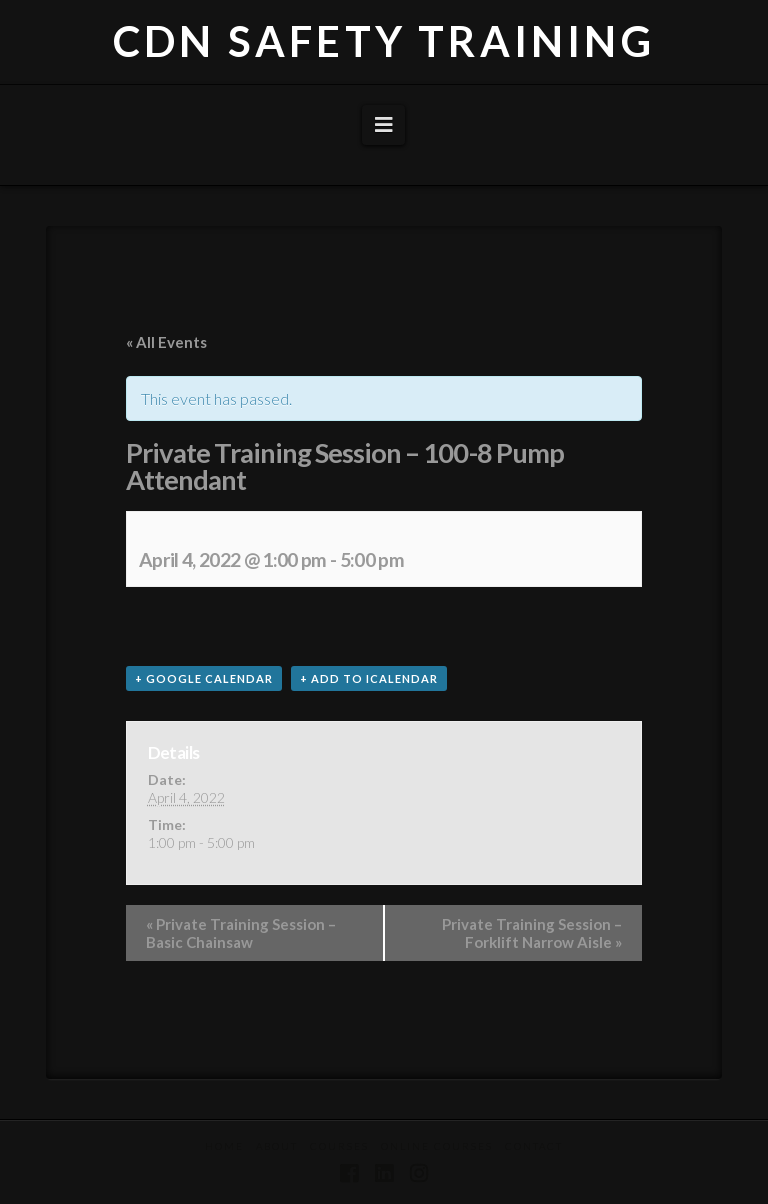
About (277, 1146)
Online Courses (437, 1146)
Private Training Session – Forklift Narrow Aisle (532, 933)
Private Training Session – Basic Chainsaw (241, 933)
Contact (534, 1146)
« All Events (166, 342)
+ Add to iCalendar (369, 678)
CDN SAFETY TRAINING (384, 41)
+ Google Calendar (204, 678)
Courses (339, 1146)
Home (224, 1146)
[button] (383, 124)
